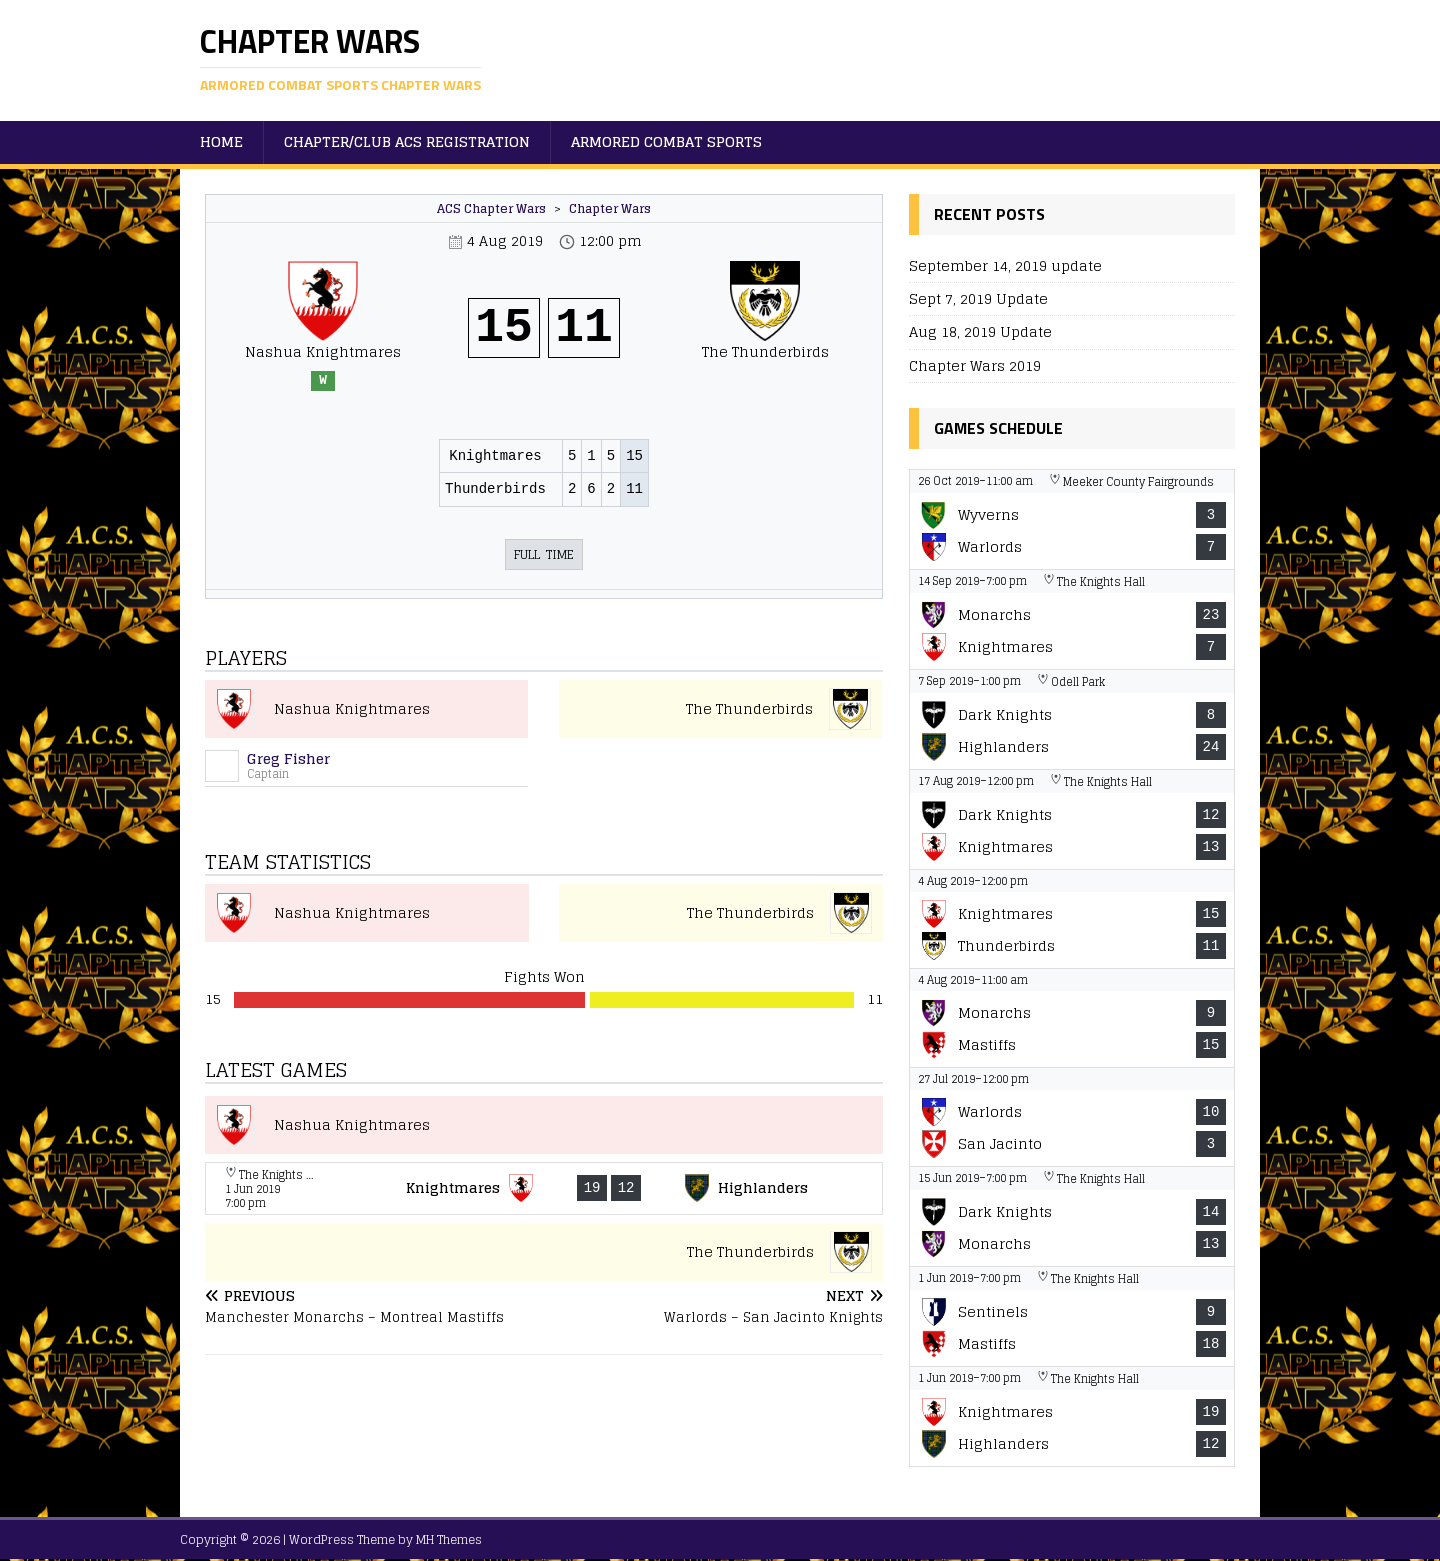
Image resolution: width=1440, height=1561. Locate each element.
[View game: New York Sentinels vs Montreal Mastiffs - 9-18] (1072, 1316)
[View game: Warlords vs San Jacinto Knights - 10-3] (1072, 1117)
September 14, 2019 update (1005, 265)
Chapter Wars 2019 (975, 365)
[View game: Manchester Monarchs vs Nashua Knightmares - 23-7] (1072, 619)
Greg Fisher (288, 758)
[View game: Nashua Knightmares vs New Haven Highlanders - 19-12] (544, 1188)
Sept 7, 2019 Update (978, 298)
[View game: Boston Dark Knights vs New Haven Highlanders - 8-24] (1072, 719)
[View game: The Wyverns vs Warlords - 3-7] (1072, 519)
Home (221, 141)
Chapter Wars (610, 208)
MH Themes (449, 1539)
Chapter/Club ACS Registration (407, 141)
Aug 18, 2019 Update (980, 331)
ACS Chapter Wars (491, 208)
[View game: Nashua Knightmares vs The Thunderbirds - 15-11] (1072, 919)
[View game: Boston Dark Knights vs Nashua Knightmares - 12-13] (1072, 819)
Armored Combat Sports (666, 141)
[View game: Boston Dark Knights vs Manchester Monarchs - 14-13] (1072, 1216)
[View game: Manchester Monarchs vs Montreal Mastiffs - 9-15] (1072, 1018)
